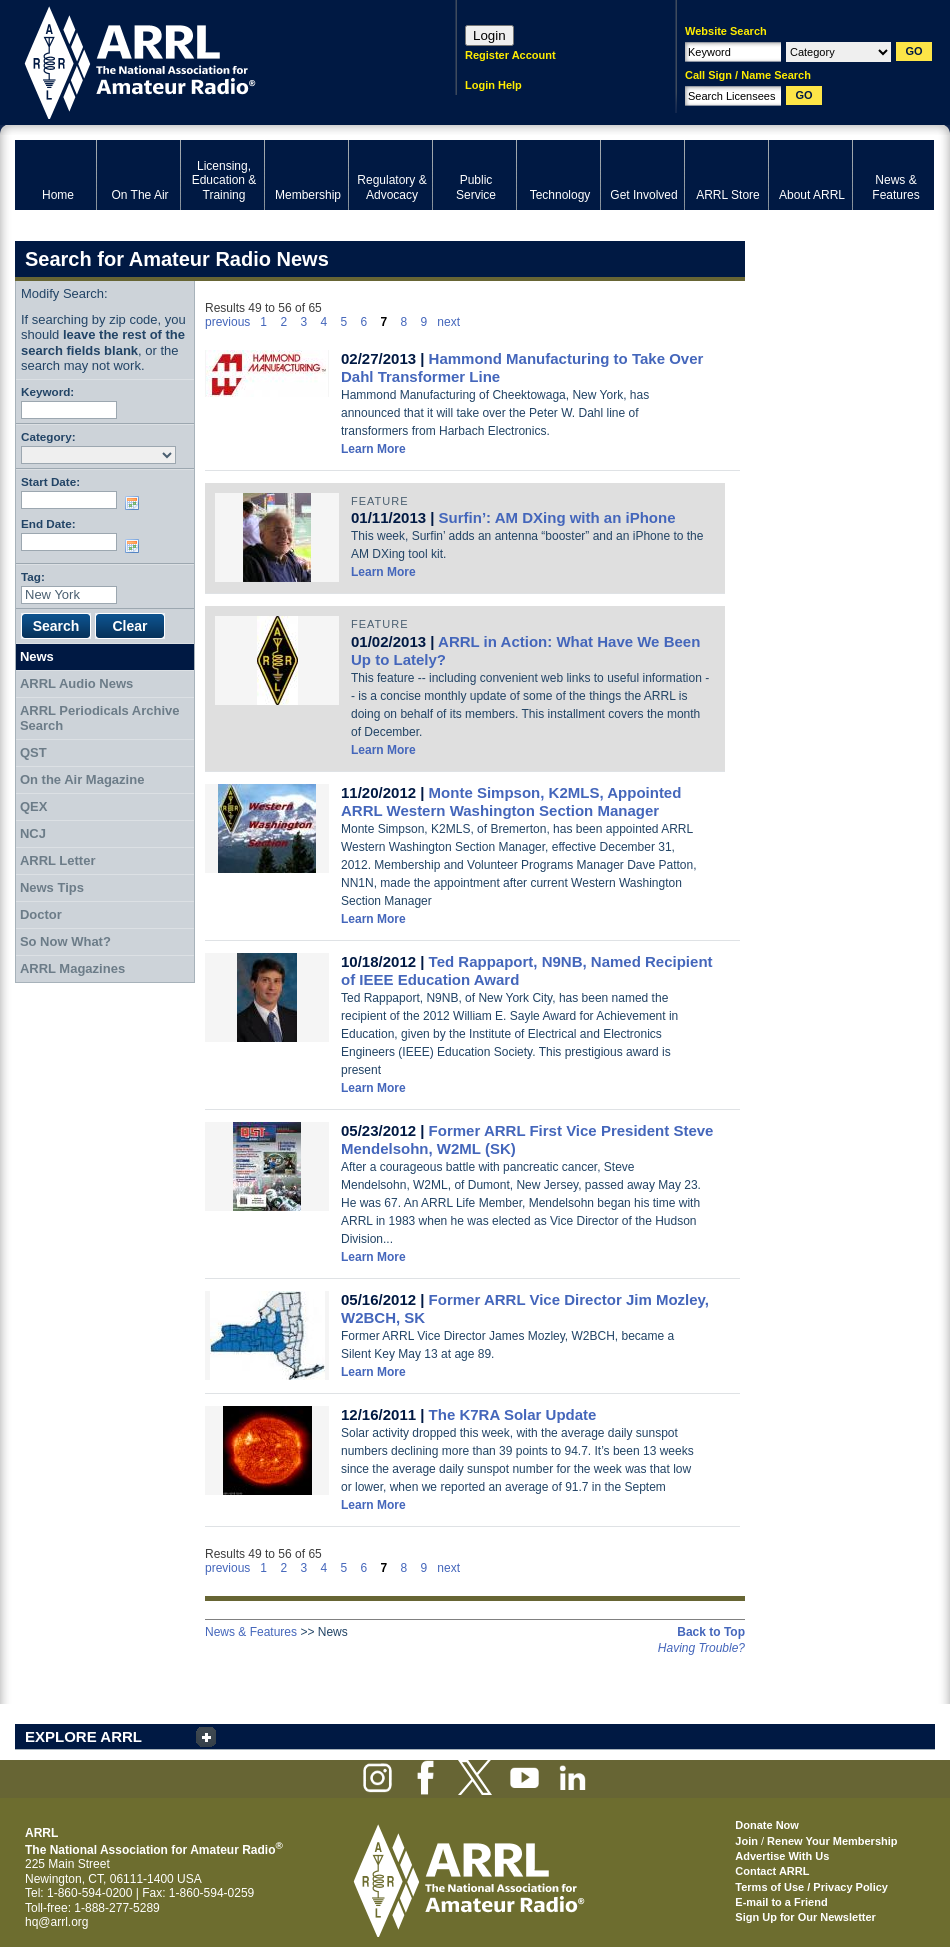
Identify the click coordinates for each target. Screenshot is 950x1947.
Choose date (136, 503)
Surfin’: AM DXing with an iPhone (557, 517)
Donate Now (767, 1825)
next (448, 322)
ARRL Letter (58, 860)
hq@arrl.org (57, 1922)
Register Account (510, 55)
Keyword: (47, 391)
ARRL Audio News (76, 683)
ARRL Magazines (72, 968)
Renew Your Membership (832, 1841)
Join (746, 1841)
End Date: (48, 523)
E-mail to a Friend (781, 1902)
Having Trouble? (701, 1648)
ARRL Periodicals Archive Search (100, 718)
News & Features (251, 1632)
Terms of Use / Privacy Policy (811, 1887)
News (37, 656)
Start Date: (50, 481)
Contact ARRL (772, 1871)
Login (489, 35)
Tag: (33, 576)
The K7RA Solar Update (513, 1414)
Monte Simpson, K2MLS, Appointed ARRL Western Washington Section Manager (511, 801)
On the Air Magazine (82, 779)
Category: (48, 436)
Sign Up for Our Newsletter (805, 1917)
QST (33, 752)
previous (227, 322)
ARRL (209, 60)
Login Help (493, 85)
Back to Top (711, 1632)
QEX (33, 806)
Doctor (41, 914)
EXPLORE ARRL (83, 1736)
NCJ (33, 833)
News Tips (52, 887)
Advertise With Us (782, 1856)
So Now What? (65, 941)
